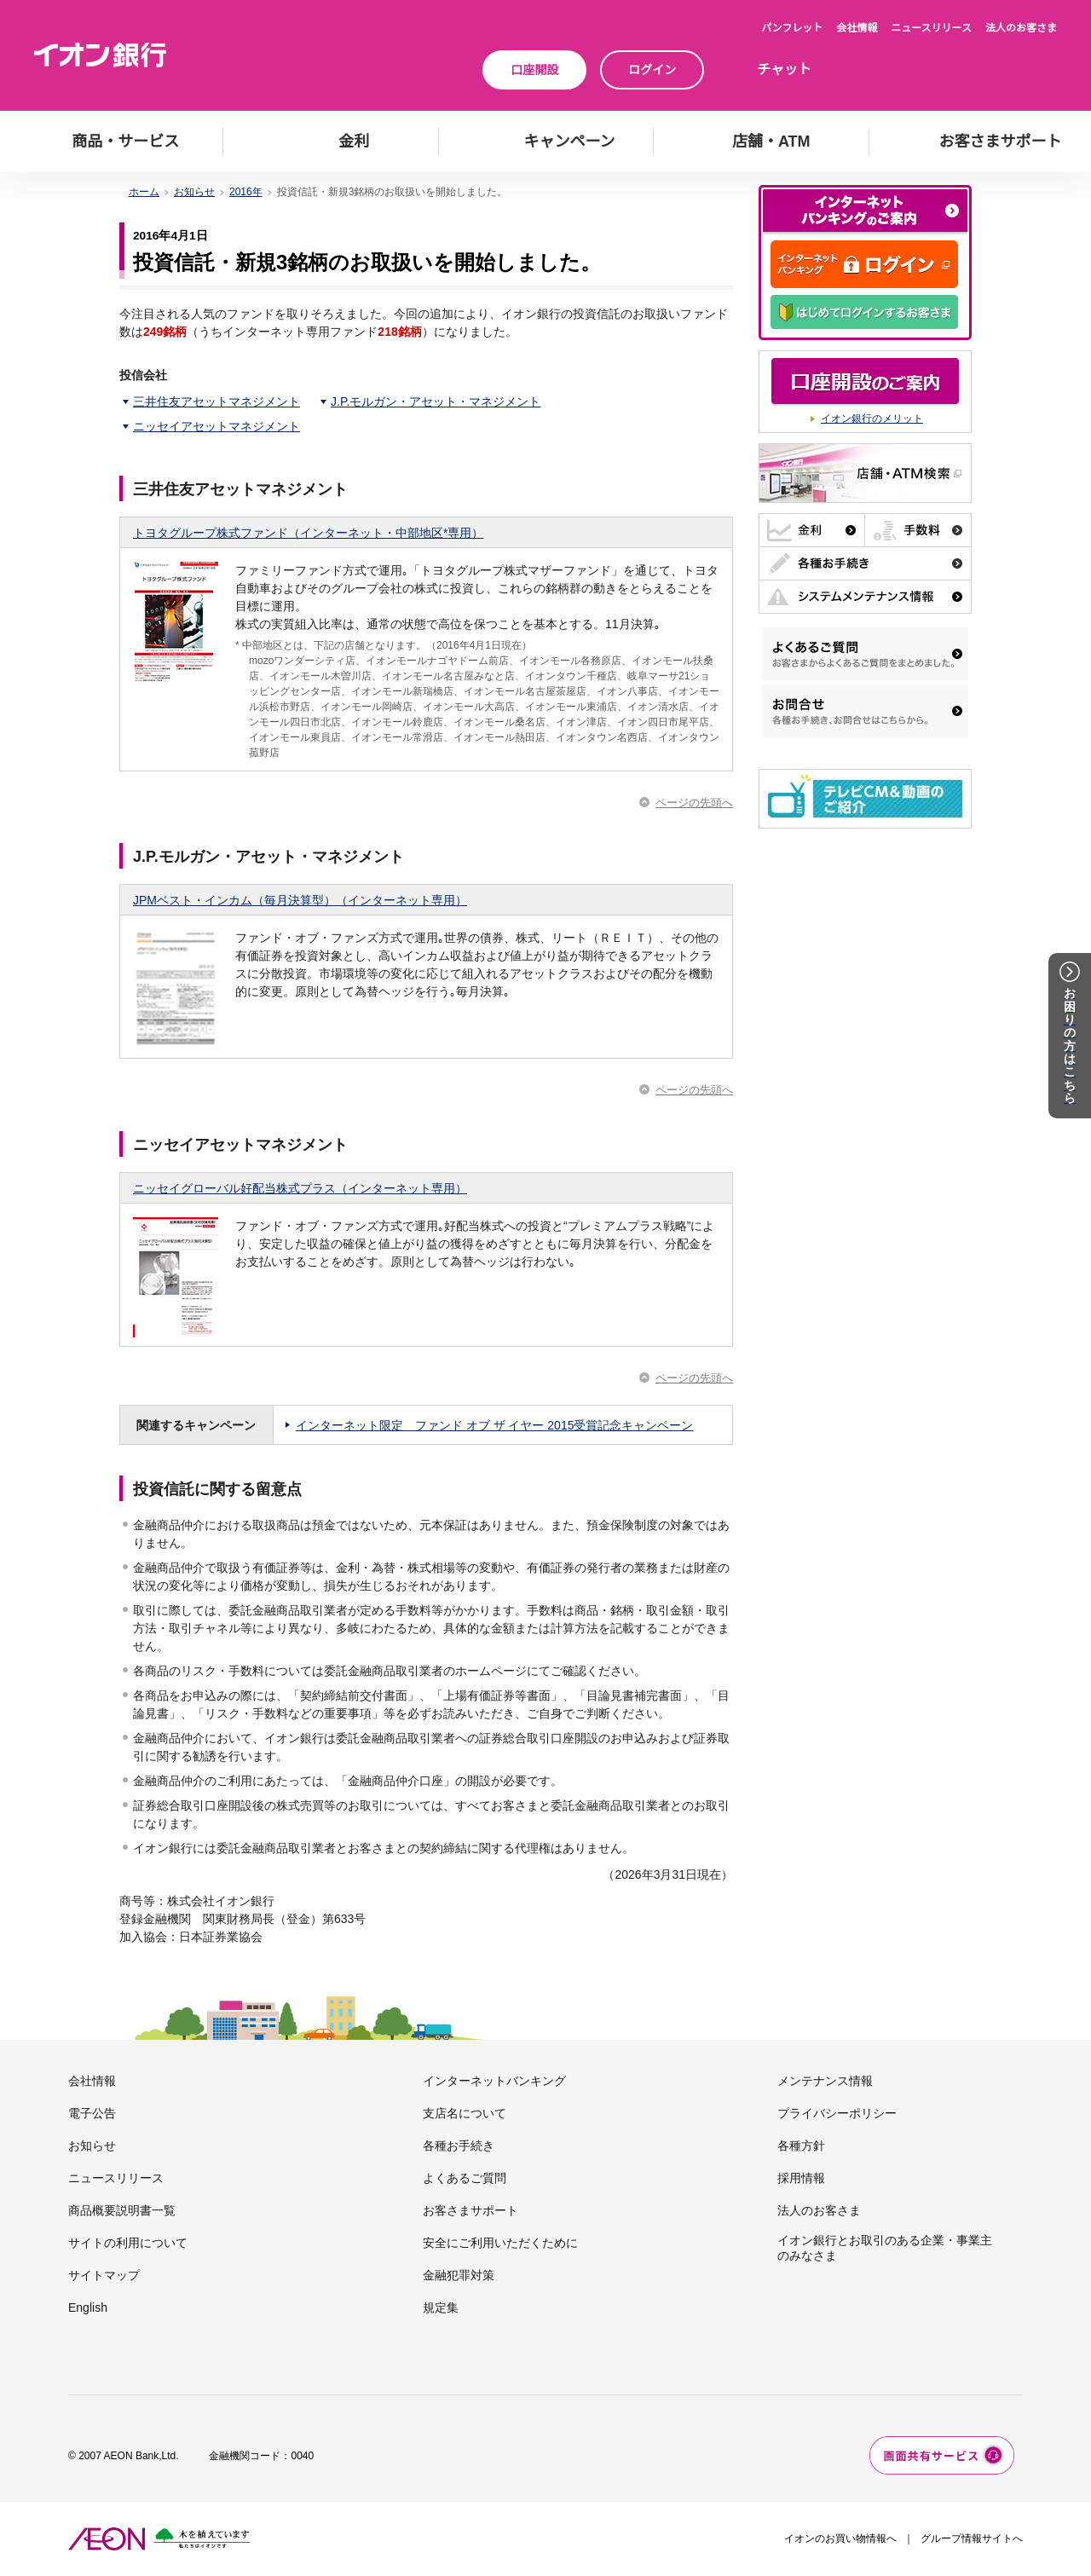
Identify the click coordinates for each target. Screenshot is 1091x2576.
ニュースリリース (931, 28)
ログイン (652, 70)
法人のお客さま (1021, 28)
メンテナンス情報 (825, 2081)
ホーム (144, 192)
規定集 (441, 2307)
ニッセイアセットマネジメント (216, 426)
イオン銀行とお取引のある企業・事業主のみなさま (884, 2247)
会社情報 (856, 28)
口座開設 (534, 70)
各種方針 (801, 2145)
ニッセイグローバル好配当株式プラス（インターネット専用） (300, 1188)
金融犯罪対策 (458, 2275)
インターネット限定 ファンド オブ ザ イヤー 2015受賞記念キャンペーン (495, 1425)
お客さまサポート (470, 2210)
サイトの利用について (128, 2243)
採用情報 (801, 2178)
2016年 (246, 192)
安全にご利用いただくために (500, 2243)
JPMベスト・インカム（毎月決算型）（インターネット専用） (300, 900)
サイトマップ (104, 2275)
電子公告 (92, 2113)
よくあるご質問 (464, 2178)
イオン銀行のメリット (872, 419)
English (87, 2307)
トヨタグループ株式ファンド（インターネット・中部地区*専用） (308, 533)
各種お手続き (458, 2145)
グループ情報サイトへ (972, 2538)
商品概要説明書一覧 (122, 2210)
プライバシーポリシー (837, 2113)
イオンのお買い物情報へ (840, 2538)
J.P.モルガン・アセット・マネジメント (435, 401)
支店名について (464, 2113)
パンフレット (792, 28)
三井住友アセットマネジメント (216, 401)
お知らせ (194, 192)
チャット (784, 69)
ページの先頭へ (694, 802)
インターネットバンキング (494, 2081)
